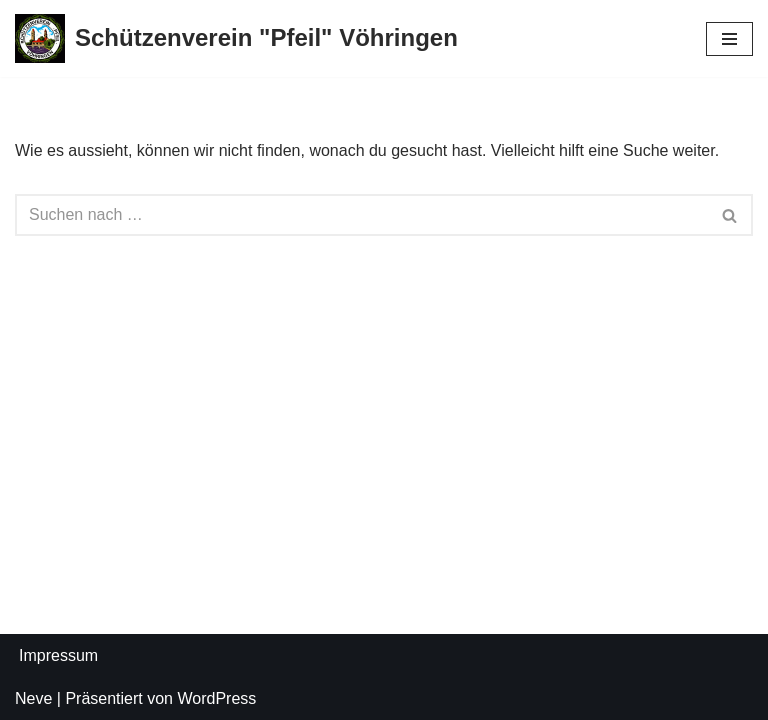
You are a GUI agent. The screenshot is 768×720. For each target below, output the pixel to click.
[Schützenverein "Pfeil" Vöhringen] (236, 38)
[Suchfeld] (361, 215)
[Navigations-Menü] (729, 39)
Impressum (58, 655)
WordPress (216, 698)
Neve (33, 698)
